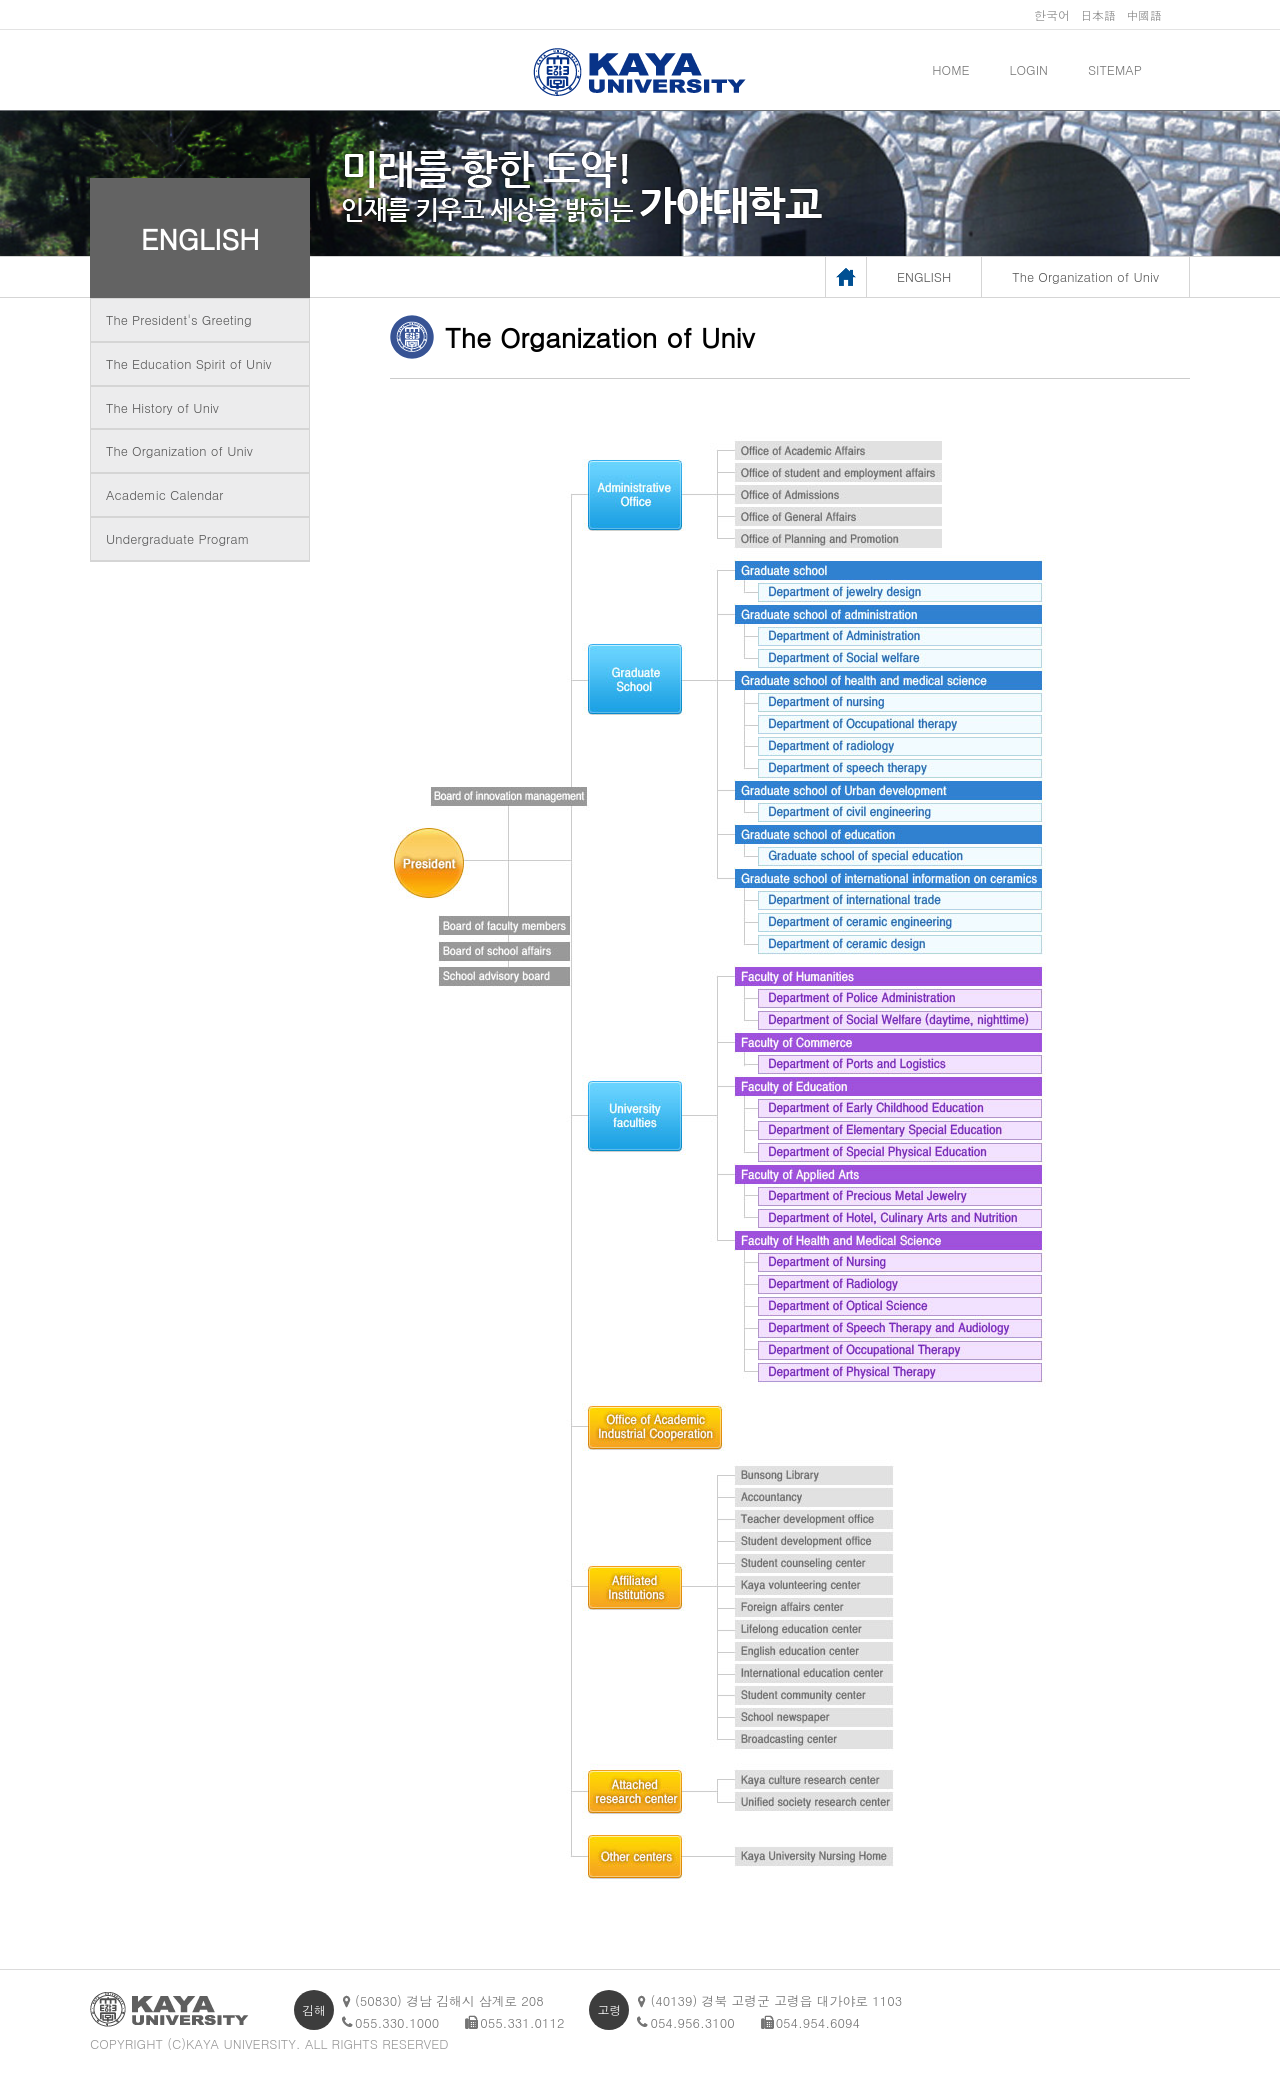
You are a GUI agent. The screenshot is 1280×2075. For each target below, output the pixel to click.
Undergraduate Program (177, 538)
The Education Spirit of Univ (189, 363)
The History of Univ (162, 407)
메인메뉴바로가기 (0, 0)
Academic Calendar (164, 494)
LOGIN (1029, 69)
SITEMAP (1115, 69)
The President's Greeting (179, 319)
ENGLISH (200, 238)
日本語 (1098, 14)
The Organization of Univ (179, 450)
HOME (950, 69)
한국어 (1052, 14)
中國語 (1144, 14)
